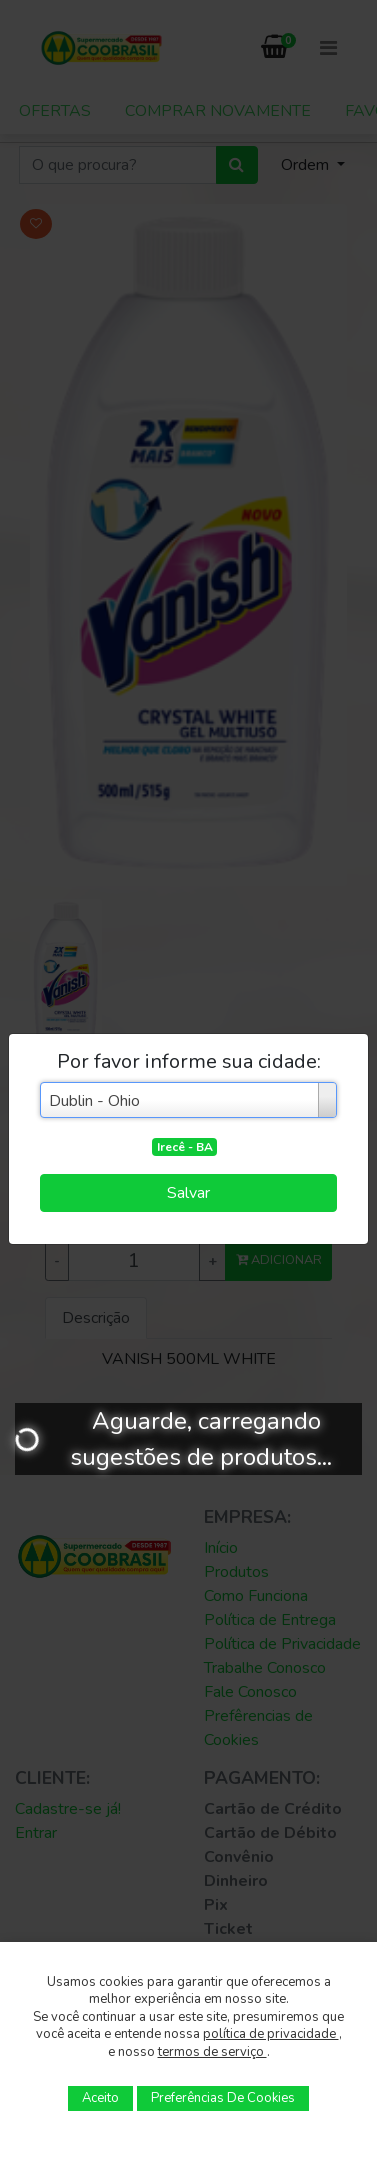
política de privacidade (271, 2034)
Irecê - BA (185, 1147)
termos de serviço (212, 2052)
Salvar (188, 1193)
